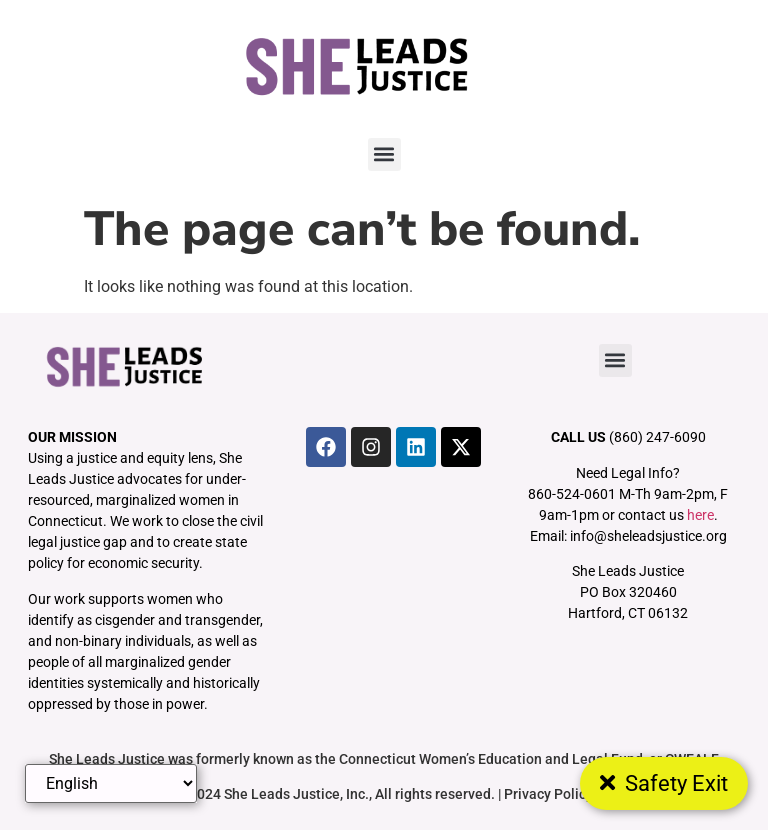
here (700, 515)
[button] (384, 154)
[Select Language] (111, 783)
